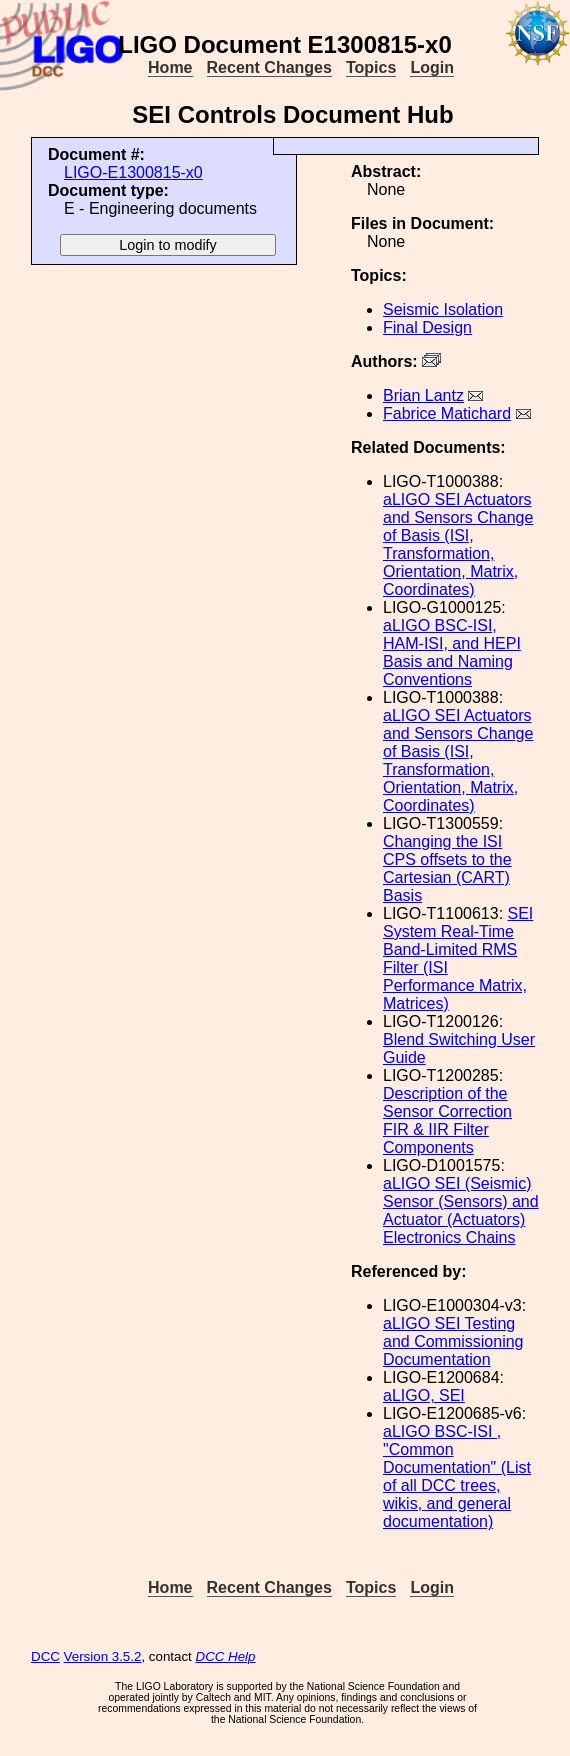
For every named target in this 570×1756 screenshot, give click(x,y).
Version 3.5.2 (103, 1656)
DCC (45, 1656)
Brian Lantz (423, 395)
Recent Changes (269, 67)
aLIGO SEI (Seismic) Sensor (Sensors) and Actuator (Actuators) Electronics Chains (461, 1210)
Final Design (427, 327)
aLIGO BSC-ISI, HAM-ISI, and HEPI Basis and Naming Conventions (452, 652)
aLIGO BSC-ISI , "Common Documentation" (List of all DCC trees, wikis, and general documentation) (457, 1476)
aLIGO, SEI (424, 1395)
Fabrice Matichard (447, 413)
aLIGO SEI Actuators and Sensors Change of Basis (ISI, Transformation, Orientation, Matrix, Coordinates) (458, 544)
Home (170, 67)
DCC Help (226, 1656)
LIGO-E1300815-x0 (133, 172)
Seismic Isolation (443, 309)
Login (432, 67)
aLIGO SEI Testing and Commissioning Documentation (453, 1341)
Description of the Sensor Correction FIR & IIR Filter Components (447, 1120)
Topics (371, 67)
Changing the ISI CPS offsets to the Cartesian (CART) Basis (447, 868)
